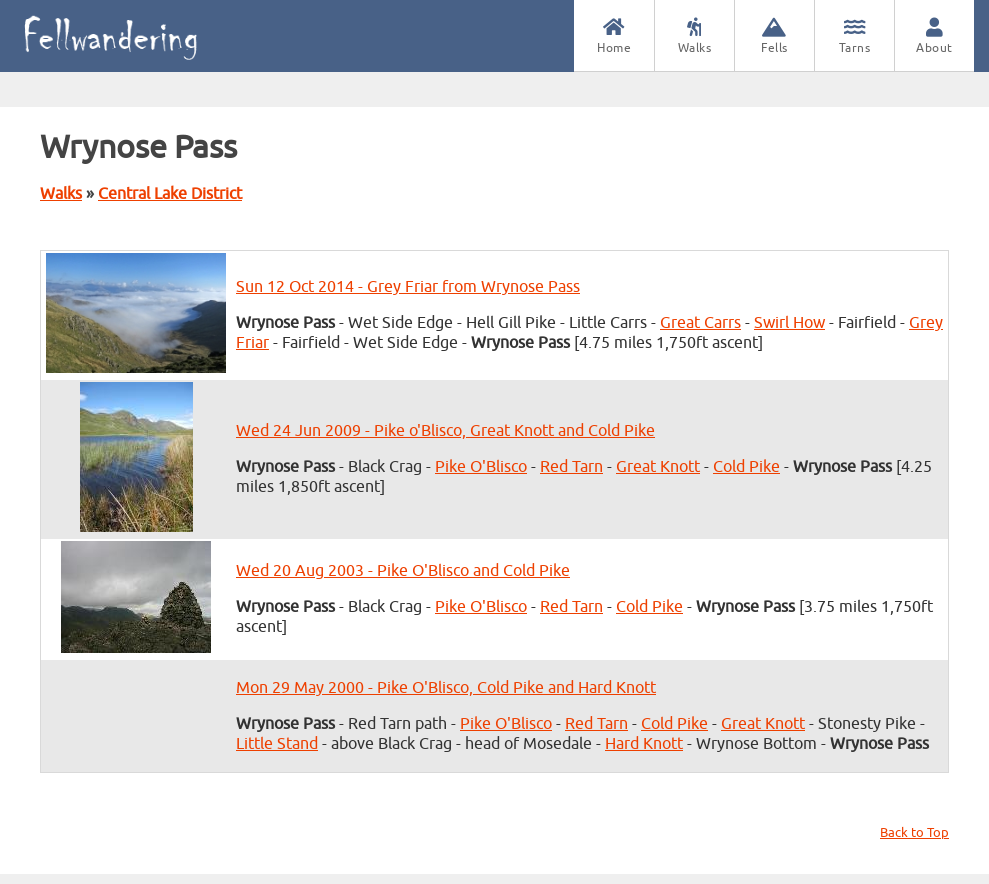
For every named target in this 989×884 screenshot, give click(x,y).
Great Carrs (700, 323)
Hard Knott (644, 744)
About (934, 36)
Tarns (854, 36)
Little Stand (277, 744)
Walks (694, 36)
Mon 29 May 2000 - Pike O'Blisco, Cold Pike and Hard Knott (446, 688)
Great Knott (658, 467)
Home (614, 36)
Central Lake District (170, 194)
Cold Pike (746, 467)
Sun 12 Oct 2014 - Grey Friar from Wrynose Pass (408, 287)
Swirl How (789, 323)
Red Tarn (571, 467)
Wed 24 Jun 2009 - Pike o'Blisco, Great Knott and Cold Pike (445, 431)
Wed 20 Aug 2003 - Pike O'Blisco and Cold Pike (403, 571)
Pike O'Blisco (481, 467)
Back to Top (914, 833)
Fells (774, 36)
